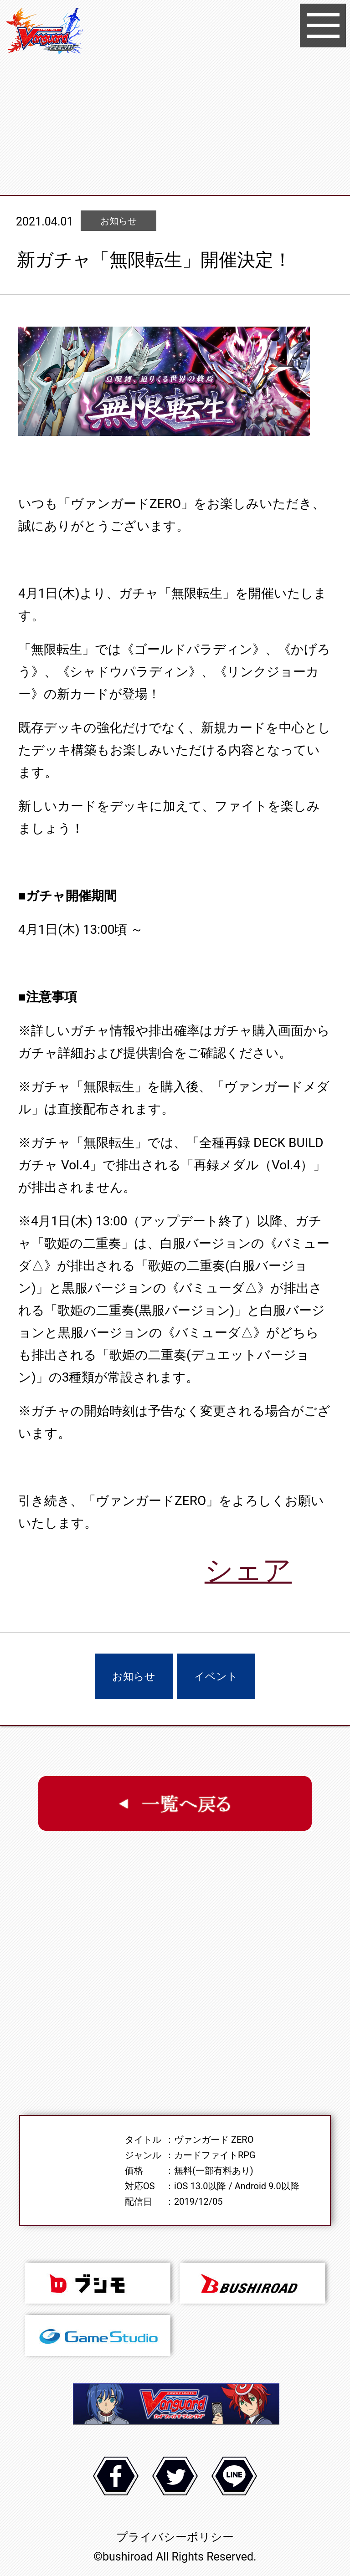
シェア (248, 1570)
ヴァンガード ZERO (44, 32)
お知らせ (133, 1676)
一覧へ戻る (175, 1803)
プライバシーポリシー (175, 2537)
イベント (216, 1676)
